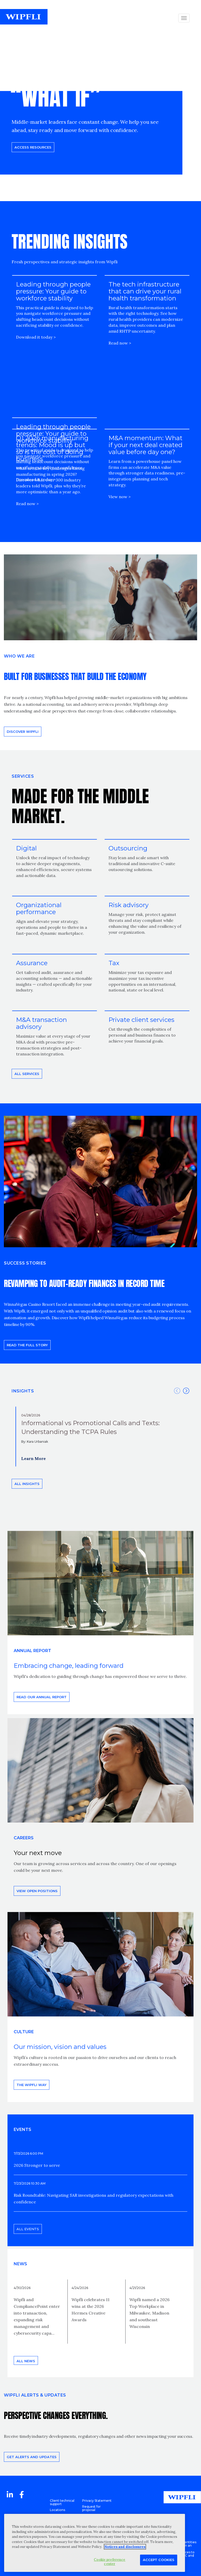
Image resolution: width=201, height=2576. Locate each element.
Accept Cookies (158, 2560)
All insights (27, 1484)
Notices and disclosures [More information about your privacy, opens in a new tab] (124, 2547)
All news (26, 2361)
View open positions (37, 1891)
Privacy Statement (97, 2501)
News (20, 2263)
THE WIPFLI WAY (32, 2085)
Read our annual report (42, 1697)
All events (28, 2229)
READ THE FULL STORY (27, 1345)
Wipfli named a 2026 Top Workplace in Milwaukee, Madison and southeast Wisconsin (149, 2313)
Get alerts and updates (32, 2457)
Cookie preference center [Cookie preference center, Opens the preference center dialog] (109, 2561)
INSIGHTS (23, 1391)
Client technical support (62, 2502)
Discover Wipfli (22, 731)
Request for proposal (91, 2508)
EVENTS (22, 2129)
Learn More (33, 1458)
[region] (94, 2543)
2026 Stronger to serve (37, 2165)
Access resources (32, 147)
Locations (57, 2510)
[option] (100, 1437)
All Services (26, 1074)
